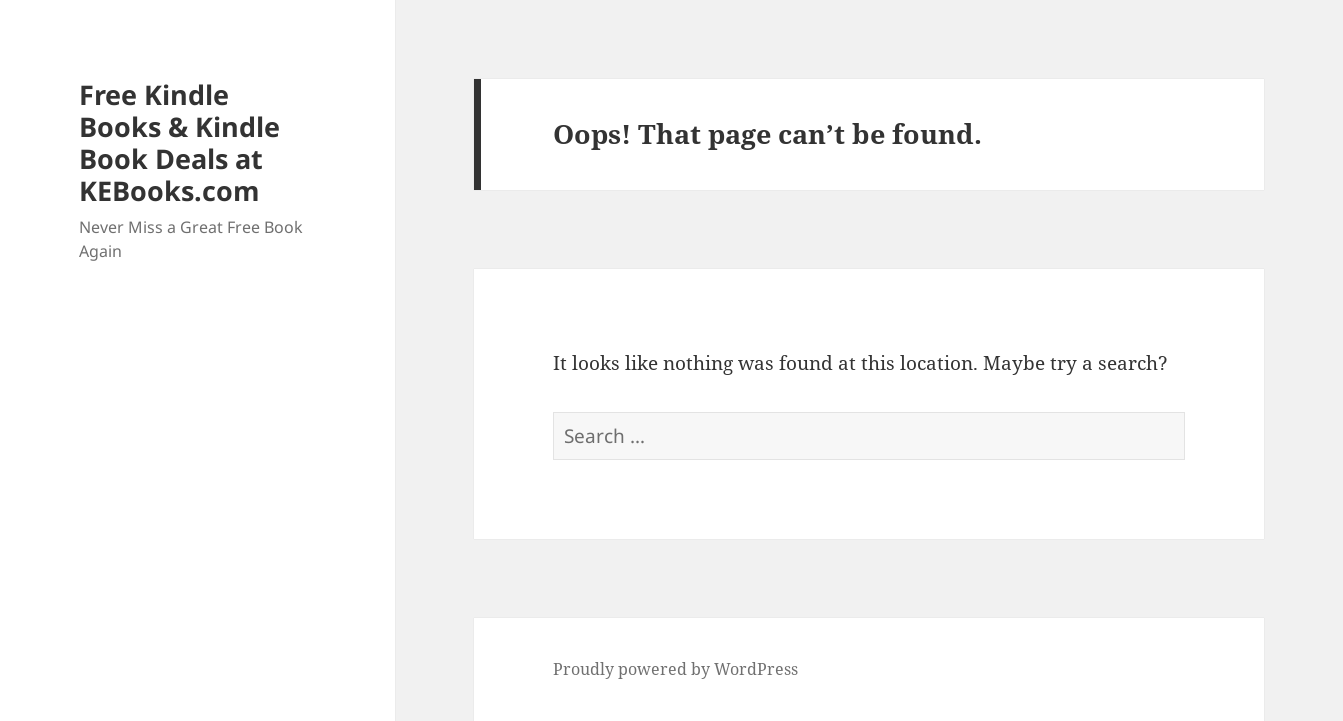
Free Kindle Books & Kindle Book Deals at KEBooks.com (179, 142)
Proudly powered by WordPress (675, 669)
